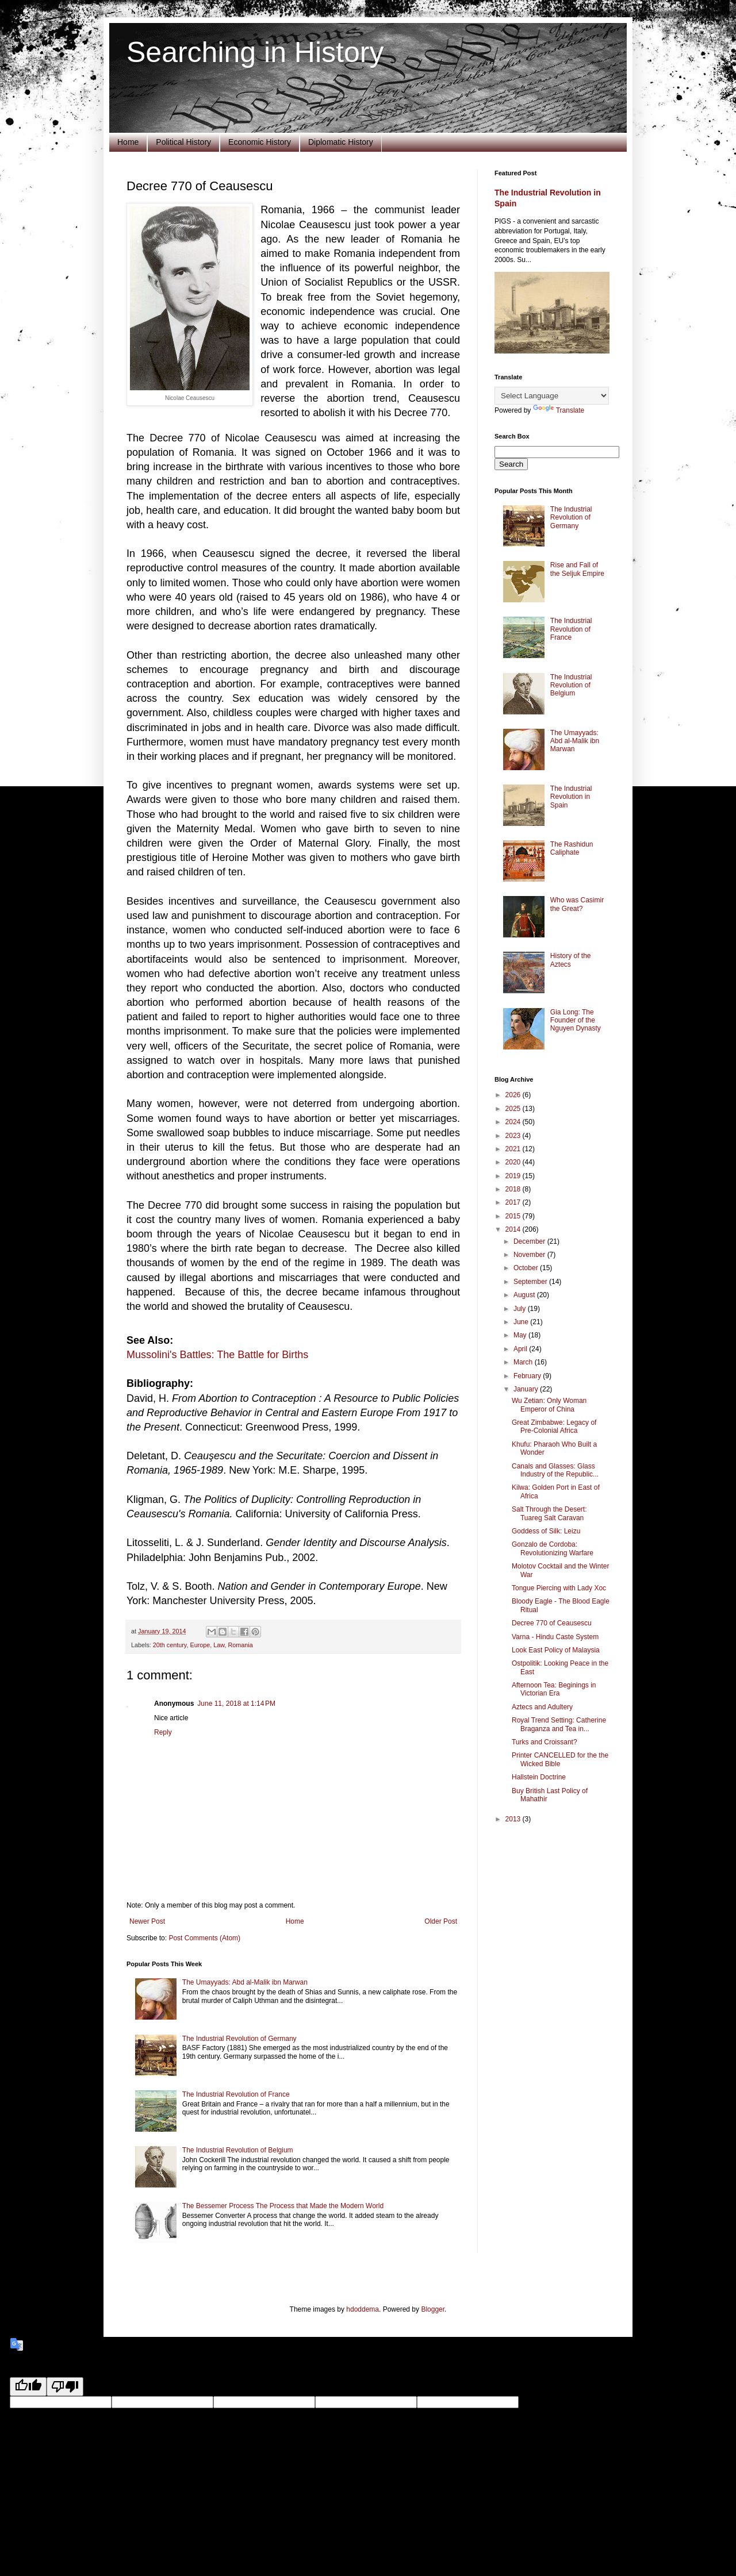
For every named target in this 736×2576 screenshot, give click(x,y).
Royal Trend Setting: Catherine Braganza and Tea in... (559, 1724)
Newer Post (147, 1921)
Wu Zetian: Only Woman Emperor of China (549, 1405)
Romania (240, 1644)
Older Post (440, 1921)
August (525, 1295)
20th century (170, 1644)
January (526, 1389)
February (528, 1376)
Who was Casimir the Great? (577, 904)
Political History (183, 142)
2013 (514, 1819)
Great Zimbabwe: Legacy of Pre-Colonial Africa (554, 1426)
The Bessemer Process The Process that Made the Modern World (283, 2206)
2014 (514, 1229)
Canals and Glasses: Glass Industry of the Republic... (555, 1470)
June (521, 1322)
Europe (200, 1644)
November (530, 1255)
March (524, 1362)
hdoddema (362, 2309)
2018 (514, 1189)
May (520, 1335)
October (526, 1268)
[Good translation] (28, 2386)
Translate (559, 410)
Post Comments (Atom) (204, 1938)
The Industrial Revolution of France (236, 2094)
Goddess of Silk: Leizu (546, 1531)
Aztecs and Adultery (542, 1707)
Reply (163, 1732)
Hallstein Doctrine (539, 1777)
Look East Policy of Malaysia (556, 1650)
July (520, 1309)
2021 (514, 1149)
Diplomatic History (340, 142)
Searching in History (255, 52)
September (531, 1282)
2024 (514, 1122)
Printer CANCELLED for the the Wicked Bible (560, 1759)
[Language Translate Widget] (551, 396)
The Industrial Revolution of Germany (239, 2039)
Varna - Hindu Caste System (555, 1637)
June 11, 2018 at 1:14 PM (236, 1704)
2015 (514, 1216)
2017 (514, 1202)
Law (218, 1644)
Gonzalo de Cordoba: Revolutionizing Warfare (552, 1548)
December (530, 1241)
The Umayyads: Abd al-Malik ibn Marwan (245, 1982)
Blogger (432, 2309)
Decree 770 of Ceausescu (552, 1623)
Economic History (259, 142)
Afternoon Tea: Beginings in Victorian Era (554, 1689)
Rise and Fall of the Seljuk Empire (577, 569)
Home (128, 142)
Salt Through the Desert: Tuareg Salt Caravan (549, 1513)
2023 (514, 1136)
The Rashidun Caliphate (571, 848)
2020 (514, 1162)
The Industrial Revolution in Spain (571, 797)
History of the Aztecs (570, 960)
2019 (514, 1176)
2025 (514, 1109)
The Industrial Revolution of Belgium (237, 2150)
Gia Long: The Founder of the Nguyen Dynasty (575, 1020)
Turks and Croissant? (544, 1742)
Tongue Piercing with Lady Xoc (559, 1588)
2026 (514, 1095)
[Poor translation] (65, 2386)
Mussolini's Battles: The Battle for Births (217, 1354)
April (521, 1349)
